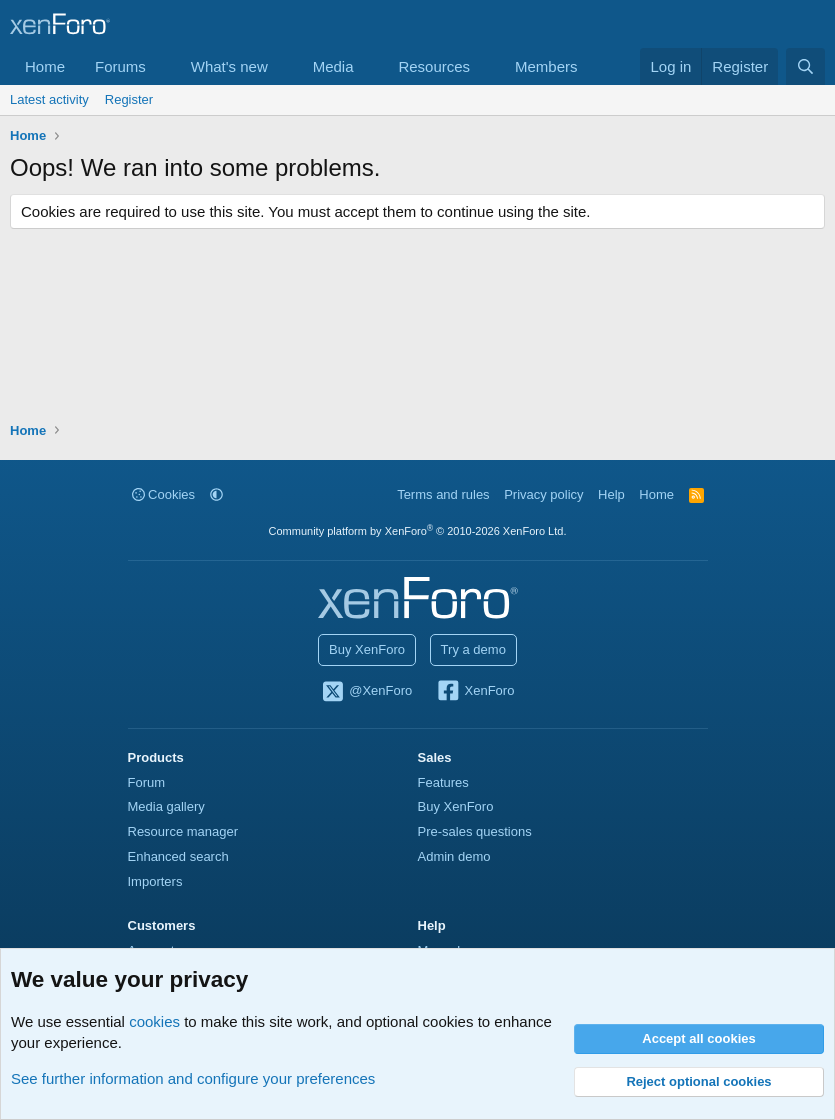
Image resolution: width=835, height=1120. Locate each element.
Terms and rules (443, 494)
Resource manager (183, 831)
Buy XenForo (367, 649)
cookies (154, 1021)
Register (129, 99)
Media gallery (166, 806)
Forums (120, 66)
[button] (162, 66)
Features (443, 782)
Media (333, 66)
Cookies (164, 494)
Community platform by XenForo (418, 531)
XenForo (475, 692)
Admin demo (454, 856)
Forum (147, 782)
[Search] (805, 66)
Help (611, 494)
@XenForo (367, 692)
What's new (229, 66)
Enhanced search (178, 856)
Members (546, 66)
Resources (434, 66)
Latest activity (49, 99)
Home (45, 66)
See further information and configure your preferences (193, 1078)
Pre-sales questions (475, 831)
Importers (155, 881)
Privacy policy (543, 494)
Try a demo (473, 649)
